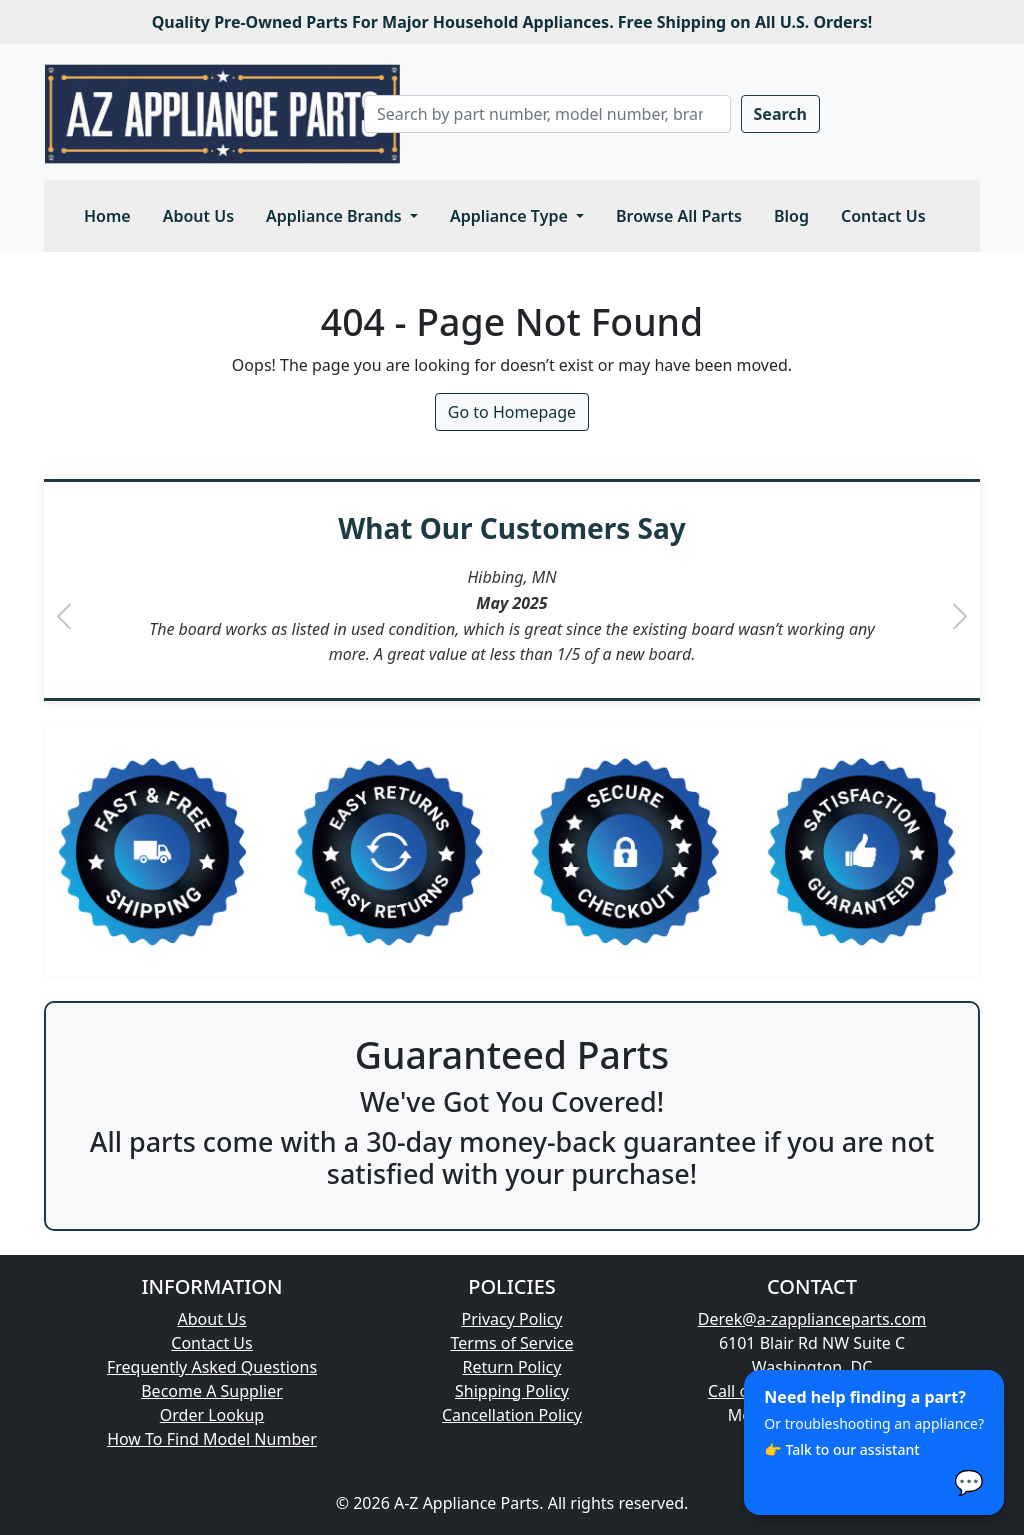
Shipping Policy (512, 1391)
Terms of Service (512, 1343)
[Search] (547, 114)
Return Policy (512, 1367)
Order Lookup (212, 1415)
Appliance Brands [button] (336, 216)
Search (780, 114)
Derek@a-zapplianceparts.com (812, 1319)
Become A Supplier (212, 1391)
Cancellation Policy (512, 1415)
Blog (791, 216)
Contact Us (883, 216)
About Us (198, 216)
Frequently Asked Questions (212, 1367)
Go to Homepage (512, 412)
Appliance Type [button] (511, 216)
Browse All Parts (679, 216)
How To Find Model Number (212, 1439)
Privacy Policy (512, 1319)
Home (107, 216)
